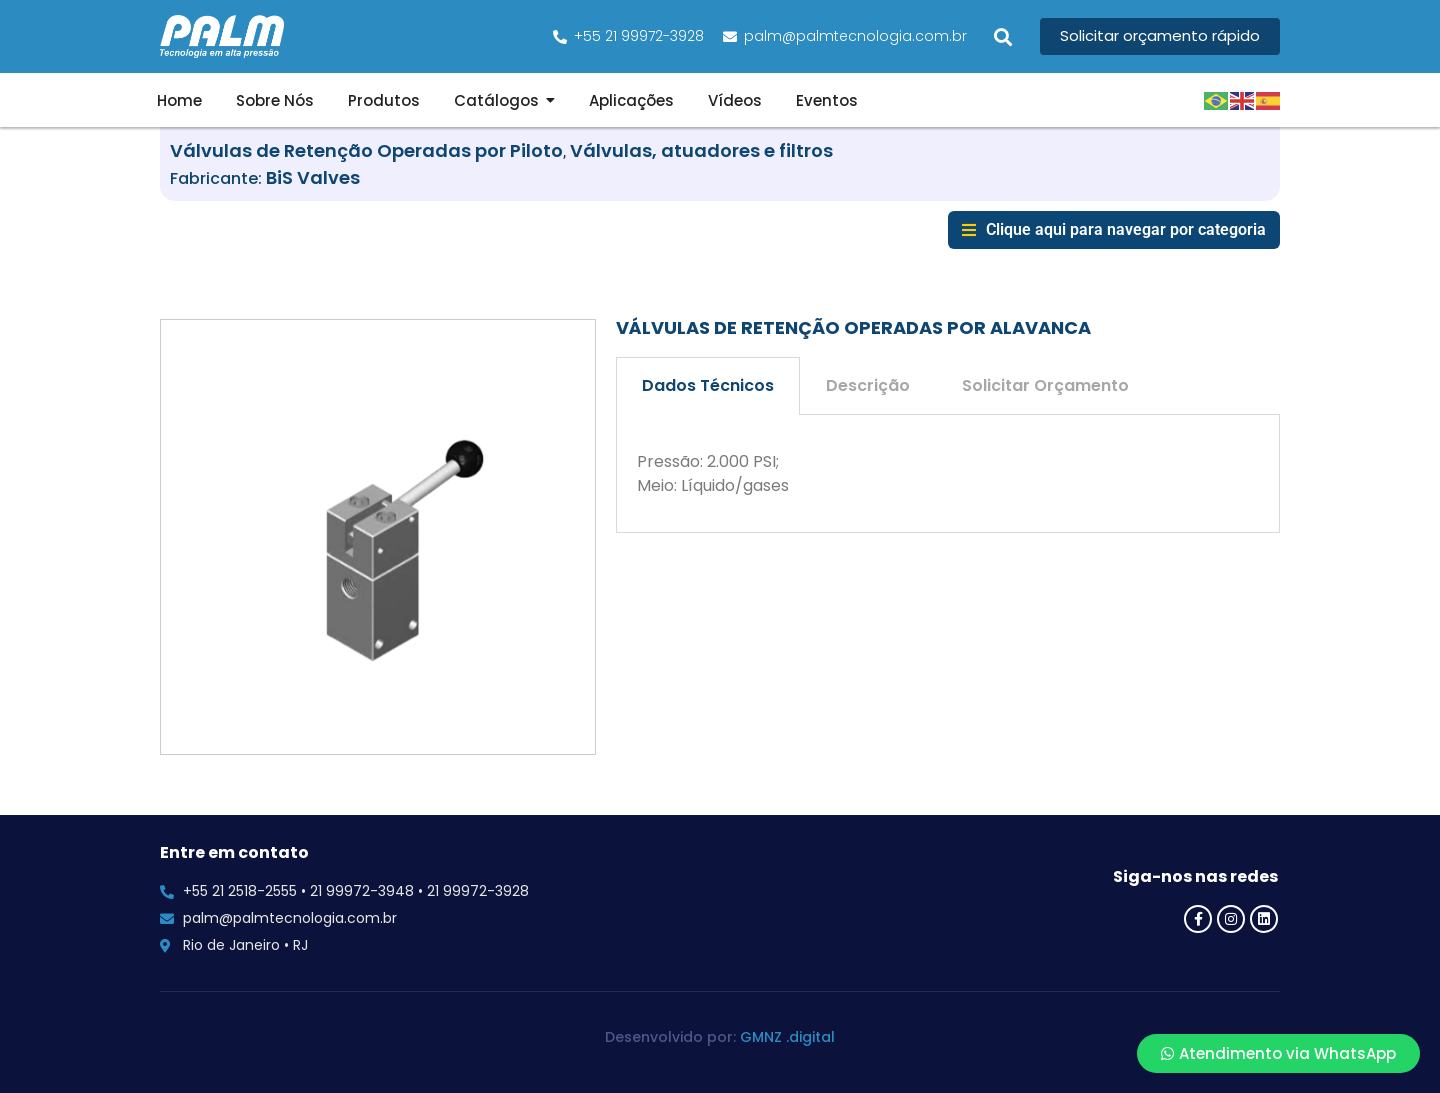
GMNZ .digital (787, 1037)
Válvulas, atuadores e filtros (701, 150)
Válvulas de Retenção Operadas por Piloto (366, 150)
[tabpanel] (948, 474)
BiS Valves (313, 177)
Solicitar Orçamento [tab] (1045, 385)
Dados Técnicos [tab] (708, 385)
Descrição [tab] (868, 385)
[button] (1003, 36)
